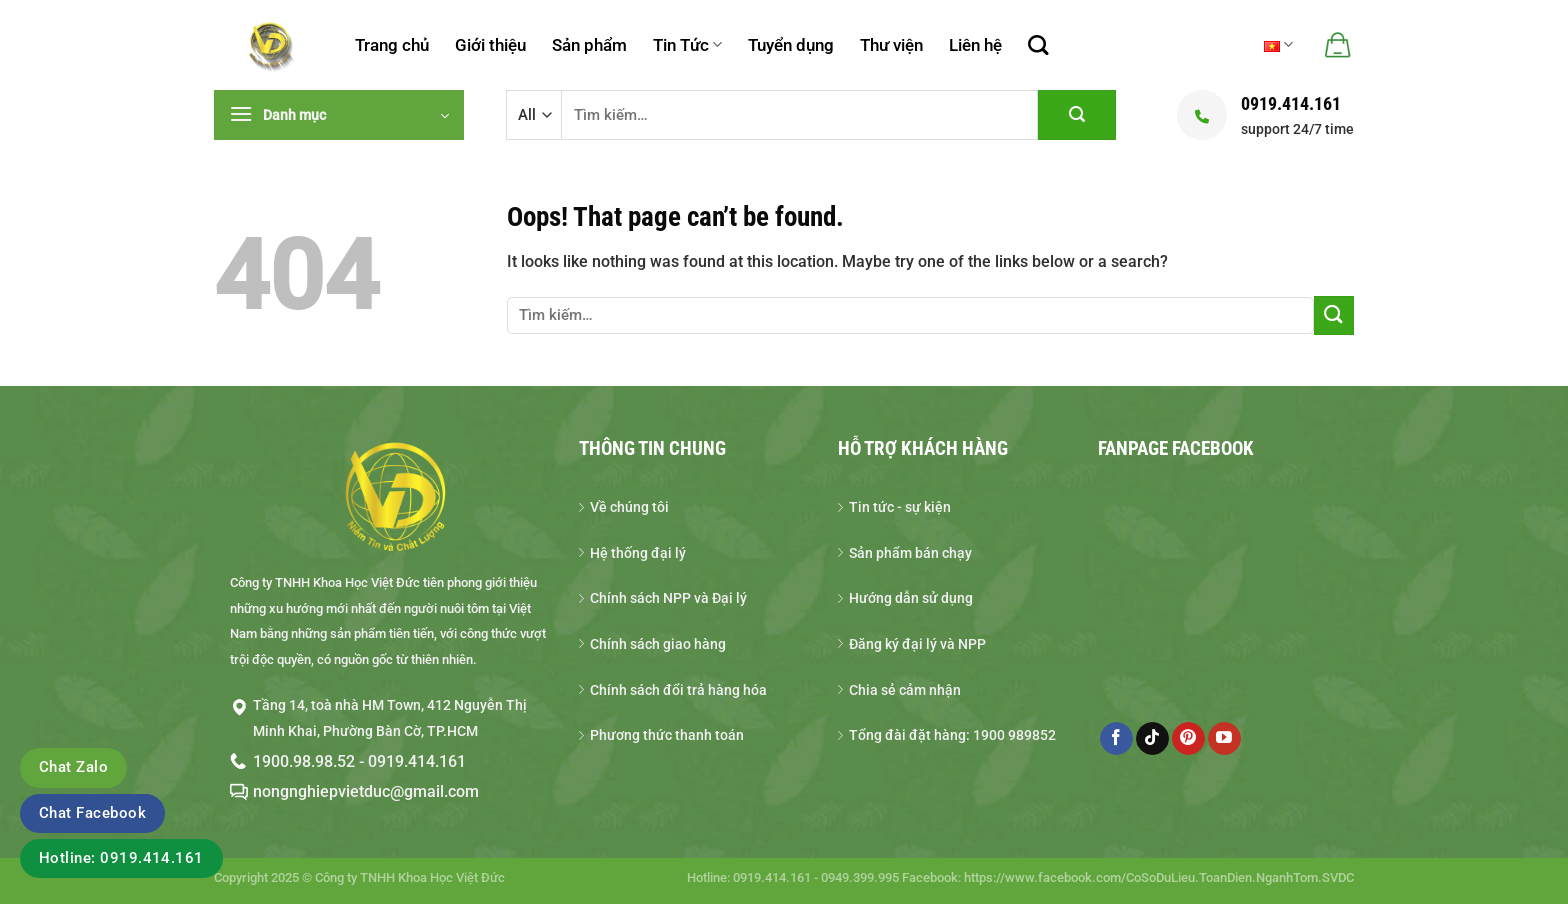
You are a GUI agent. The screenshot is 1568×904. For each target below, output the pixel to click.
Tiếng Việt (1278, 44)
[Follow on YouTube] (1224, 739)
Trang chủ (392, 45)
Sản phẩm (589, 45)
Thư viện (891, 45)
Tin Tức (687, 45)
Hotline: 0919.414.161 (121, 858)
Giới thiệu (490, 45)
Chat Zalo (73, 767)
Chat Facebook (92, 813)
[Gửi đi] (1077, 115)
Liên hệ (975, 45)
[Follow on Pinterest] (1188, 739)
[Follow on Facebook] (1116, 739)
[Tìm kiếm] (1038, 45)
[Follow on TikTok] (1152, 739)
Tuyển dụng (791, 45)
